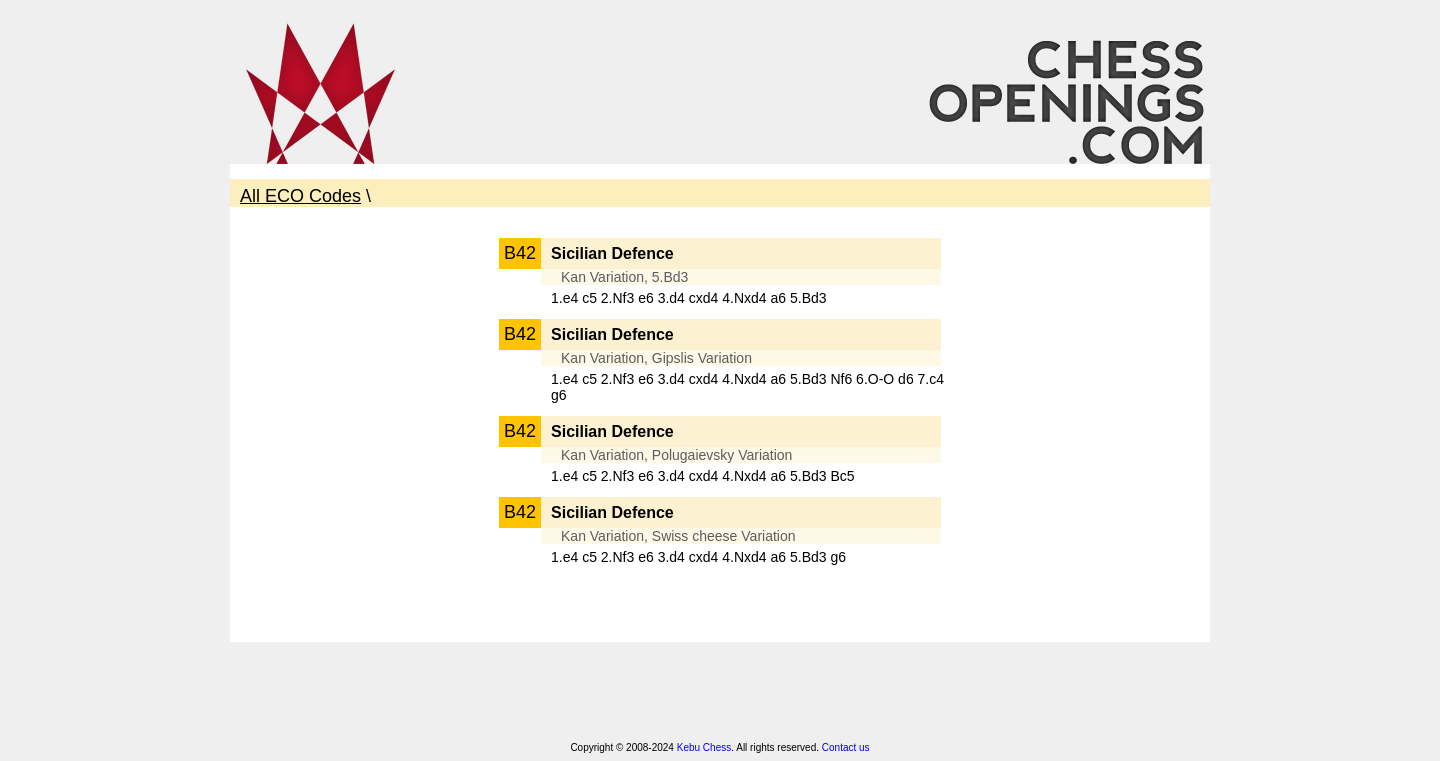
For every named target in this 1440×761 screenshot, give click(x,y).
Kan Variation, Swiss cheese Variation (678, 536)
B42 (520, 253)
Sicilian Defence (612, 253)
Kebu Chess (704, 747)
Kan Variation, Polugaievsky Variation (676, 455)
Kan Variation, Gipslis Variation (656, 358)
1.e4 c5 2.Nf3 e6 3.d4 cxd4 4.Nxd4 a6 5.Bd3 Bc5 (703, 476)
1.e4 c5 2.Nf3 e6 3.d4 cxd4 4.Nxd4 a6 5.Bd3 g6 (698, 557)
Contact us (846, 747)
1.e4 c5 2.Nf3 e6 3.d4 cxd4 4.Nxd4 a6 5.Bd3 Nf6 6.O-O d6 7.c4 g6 (747, 387)
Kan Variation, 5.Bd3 (624, 277)
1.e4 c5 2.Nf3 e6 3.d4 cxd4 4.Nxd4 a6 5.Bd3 (689, 298)
